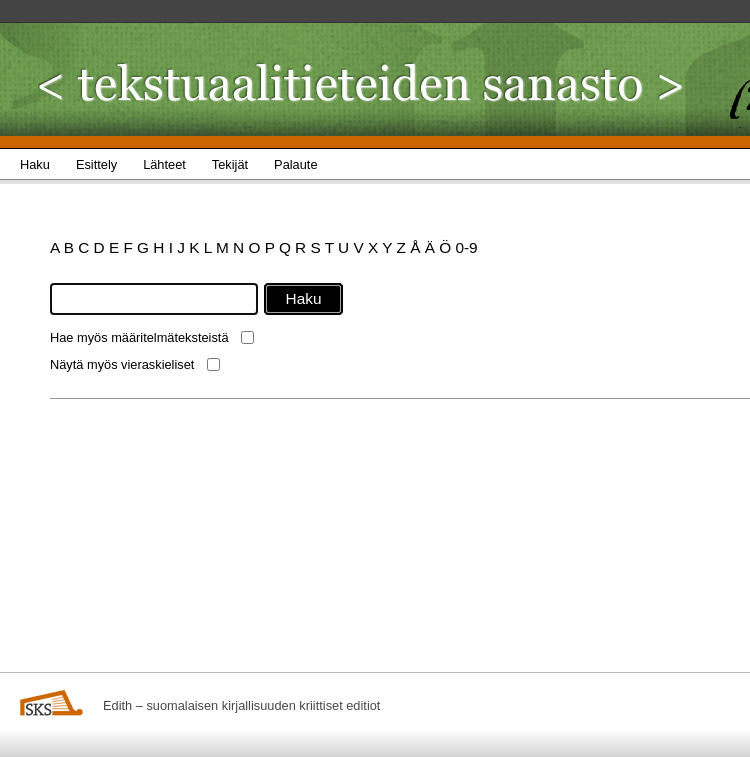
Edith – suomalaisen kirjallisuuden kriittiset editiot (241, 705)
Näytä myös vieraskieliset (122, 364)
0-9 (466, 247)
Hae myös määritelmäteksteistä (139, 337)
